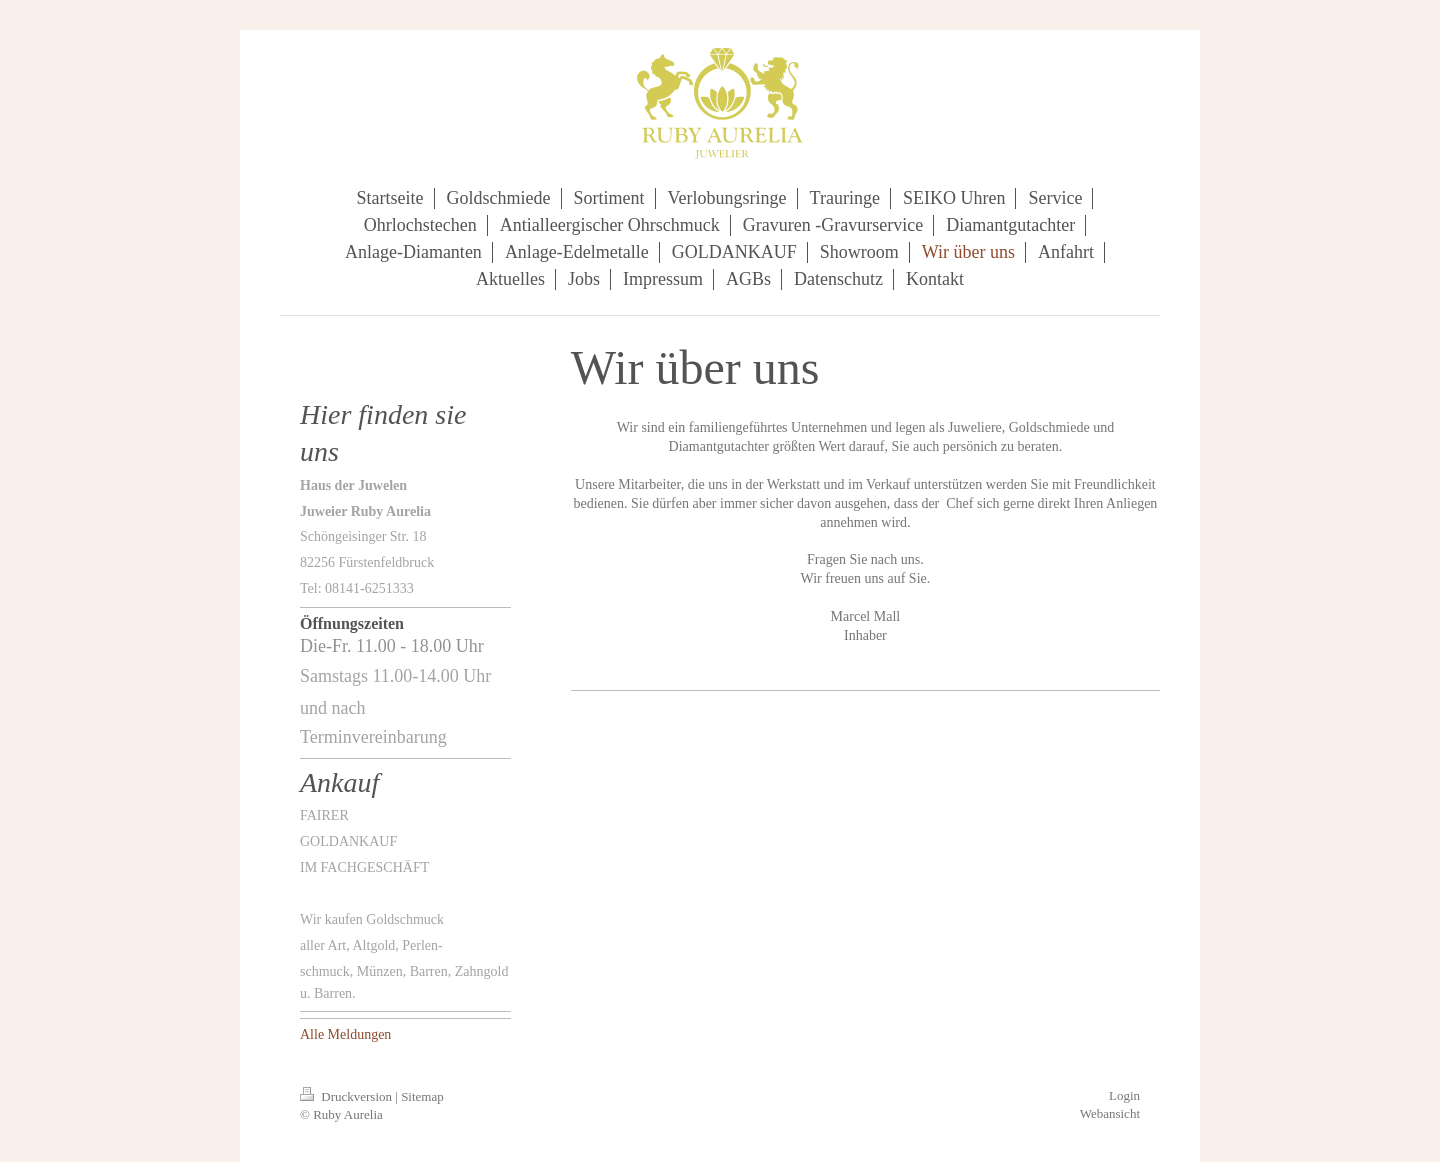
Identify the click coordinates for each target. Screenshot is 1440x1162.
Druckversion (347, 1096)
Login (1124, 1095)
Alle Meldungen (345, 1034)
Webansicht (1110, 1113)
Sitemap (422, 1096)
